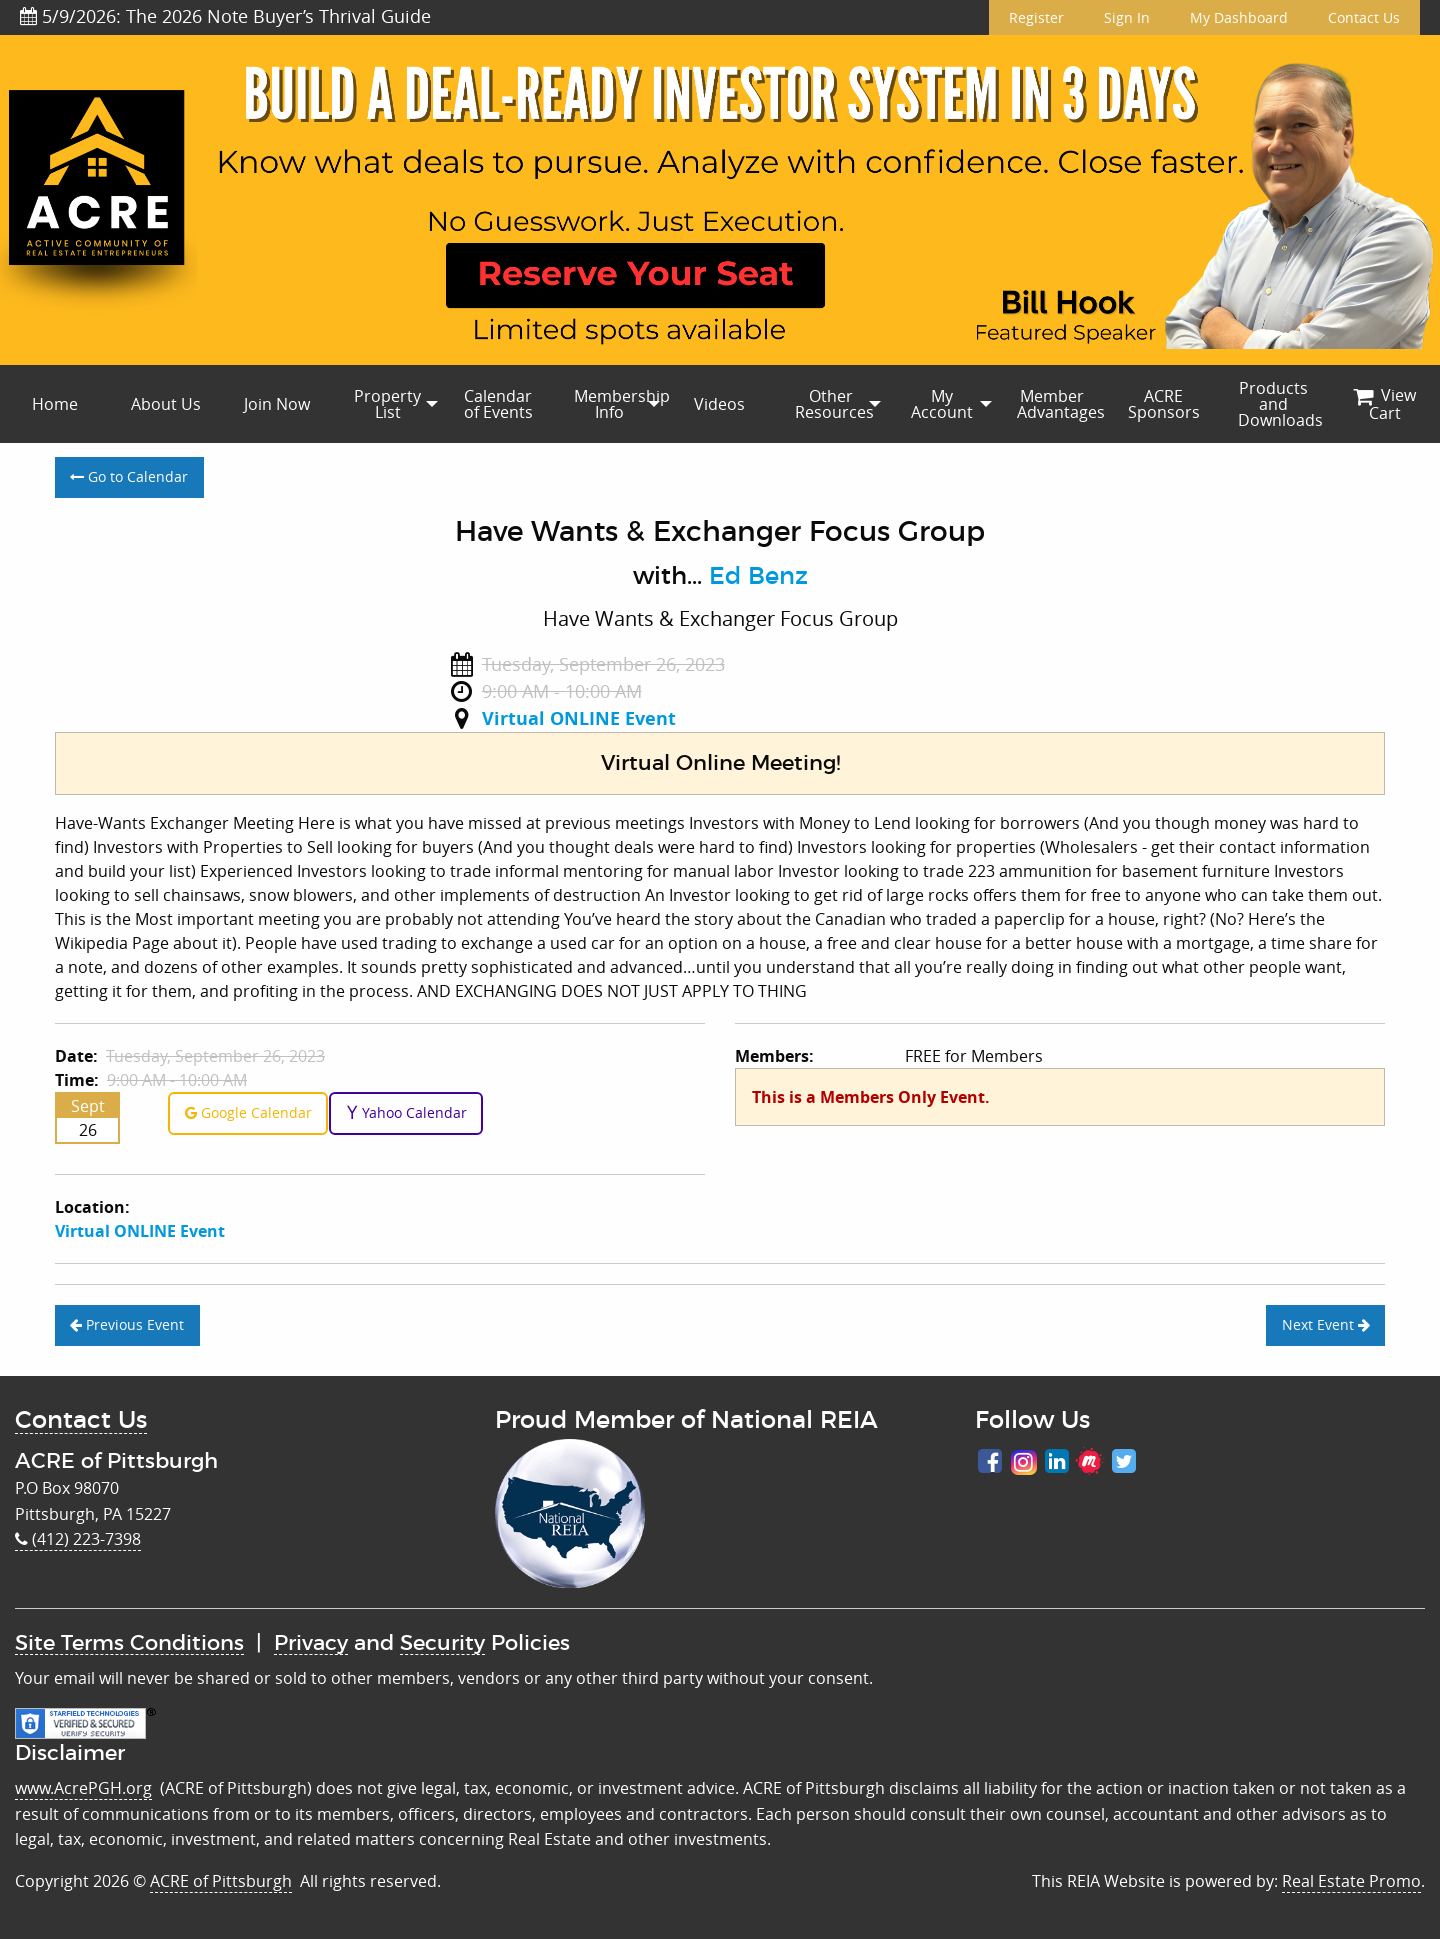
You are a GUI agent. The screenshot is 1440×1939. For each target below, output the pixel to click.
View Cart (1384, 404)
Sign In (1127, 17)
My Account (942, 404)
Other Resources (834, 404)
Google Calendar (248, 1112)
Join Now (277, 404)
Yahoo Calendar (406, 1112)
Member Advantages (1061, 404)
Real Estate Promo (1351, 1881)
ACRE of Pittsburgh (221, 1881)
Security (442, 1643)
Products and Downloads (1280, 404)
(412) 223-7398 (78, 1539)
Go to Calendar (129, 476)
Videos (719, 404)
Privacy (311, 1643)
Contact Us (1364, 17)
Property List (387, 404)
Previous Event (127, 1324)
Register (1036, 17)
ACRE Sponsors (1164, 404)
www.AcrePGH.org (83, 1788)
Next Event (1326, 1324)
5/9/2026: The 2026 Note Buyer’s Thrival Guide (225, 16)
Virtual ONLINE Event (579, 718)
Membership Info (619, 404)
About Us (166, 404)
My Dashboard (1239, 17)
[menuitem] (55, 404)
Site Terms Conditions (129, 1643)
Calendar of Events (498, 404)
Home (55, 404)
